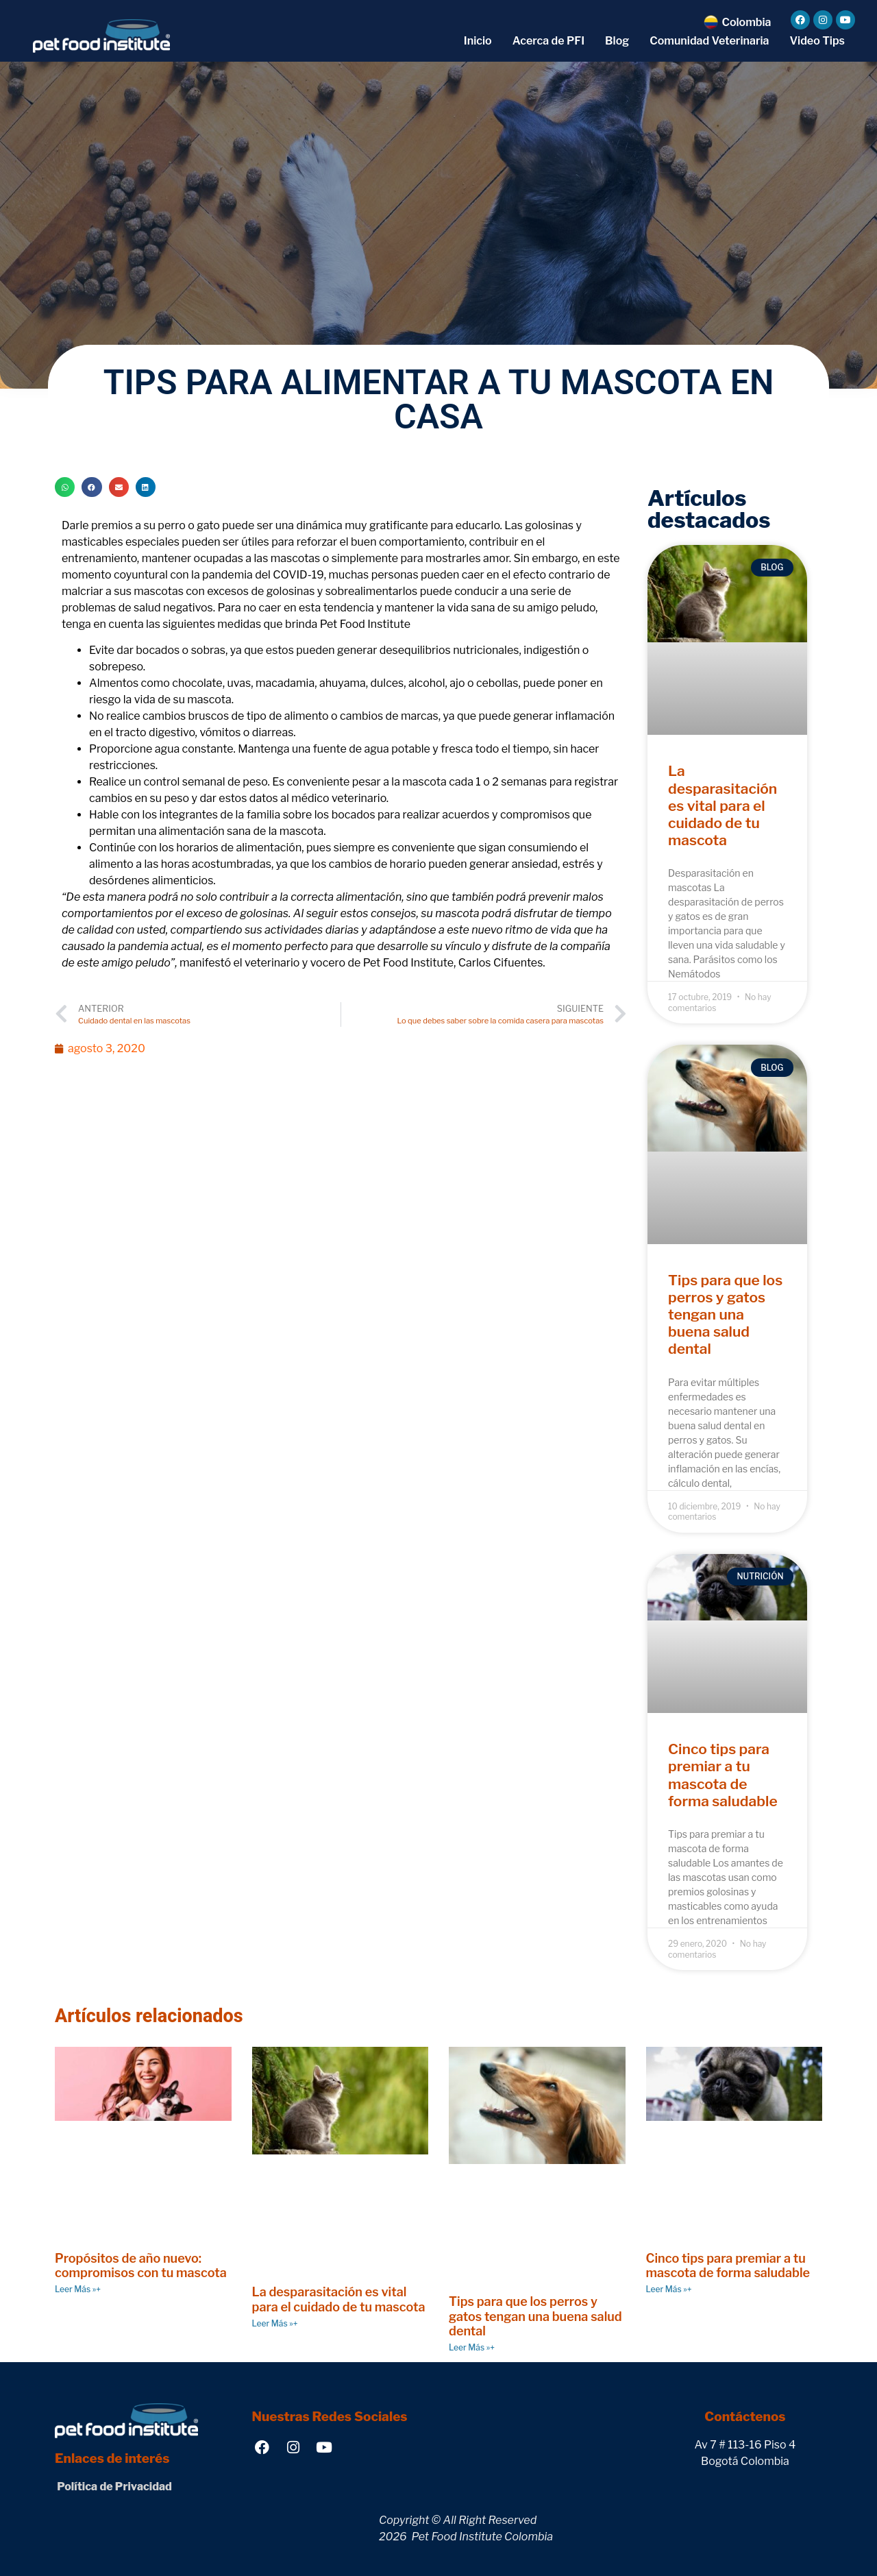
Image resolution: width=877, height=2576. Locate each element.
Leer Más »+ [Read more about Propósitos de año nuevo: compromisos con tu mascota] (78, 2289)
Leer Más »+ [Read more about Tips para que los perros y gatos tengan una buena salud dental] (472, 2347)
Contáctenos (744, 2417)
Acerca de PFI (548, 40)
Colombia (746, 22)
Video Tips (817, 40)
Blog (617, 40)
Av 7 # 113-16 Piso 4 (744, 2444)
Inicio (478, 40)
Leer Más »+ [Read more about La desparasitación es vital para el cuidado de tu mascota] (275, 2323)
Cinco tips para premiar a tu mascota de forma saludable (723, 1775)
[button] (65, 487)
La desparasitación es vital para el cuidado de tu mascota (722, 805)
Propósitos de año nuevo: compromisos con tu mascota (141, 2266)
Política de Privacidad (113, 2486)
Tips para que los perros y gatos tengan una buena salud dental (725, 1315)
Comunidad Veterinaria (709, 40)
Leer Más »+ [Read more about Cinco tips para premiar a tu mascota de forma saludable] (669, 2289)
